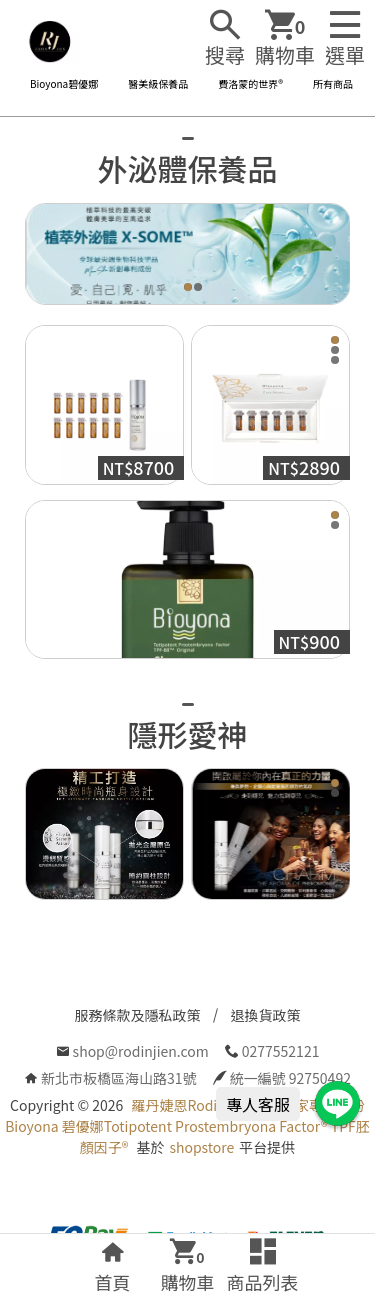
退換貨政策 (266, 1015)
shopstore (201, 1147)
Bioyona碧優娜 (64, 83)
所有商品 (333, 83)
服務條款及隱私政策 (138, 1015)
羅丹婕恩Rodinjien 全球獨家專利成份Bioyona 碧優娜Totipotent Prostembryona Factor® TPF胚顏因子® (187, 1126)
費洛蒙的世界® (250, 83)
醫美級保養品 (158, 83)
